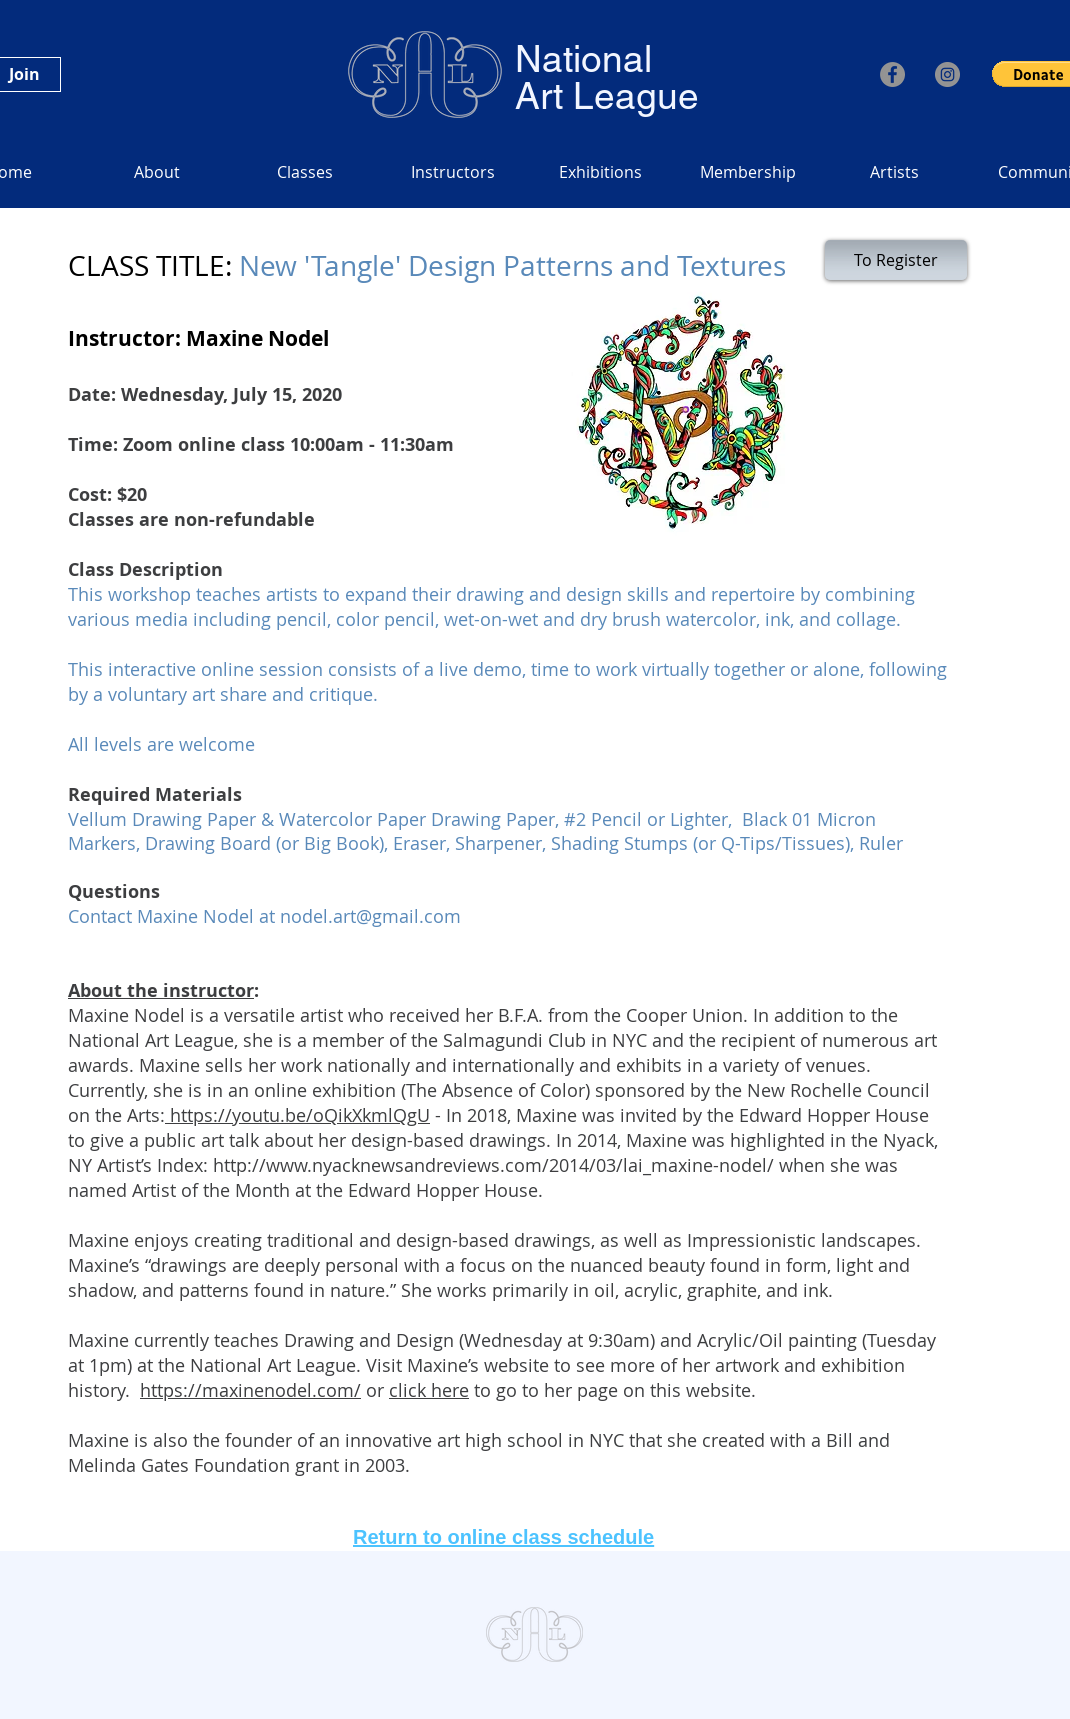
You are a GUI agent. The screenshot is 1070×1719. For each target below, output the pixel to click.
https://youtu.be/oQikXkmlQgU (297, 1115)
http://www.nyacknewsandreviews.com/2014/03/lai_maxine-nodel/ (493, 1165)
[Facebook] (892, 74)
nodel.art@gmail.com (370, 916)
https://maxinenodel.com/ (250, 1390)
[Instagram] (947, 74)
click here (429, 1390)
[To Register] (896, 260)
